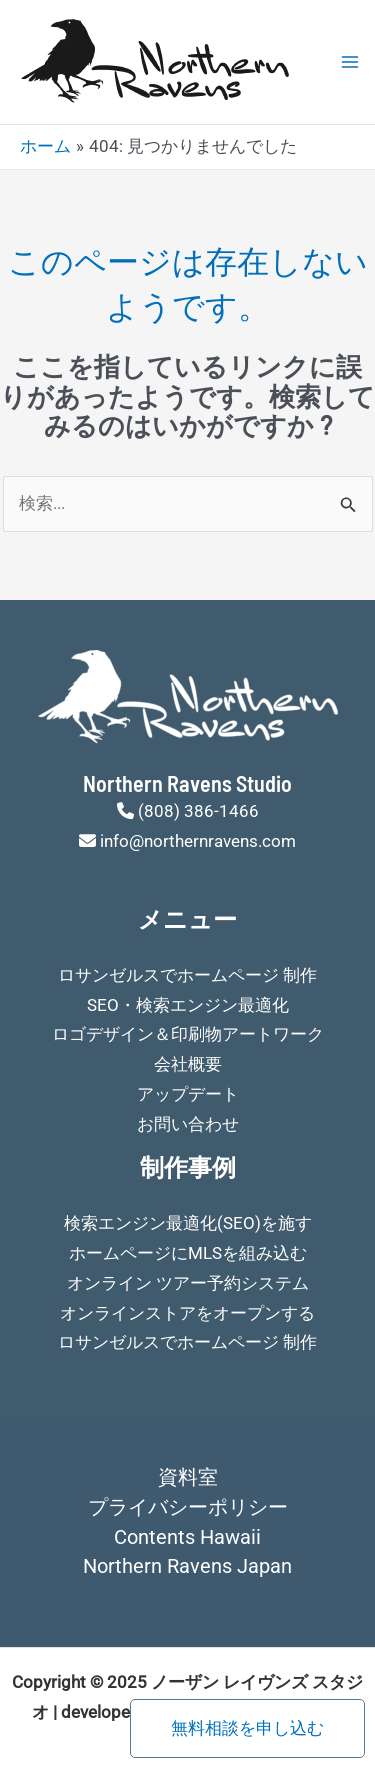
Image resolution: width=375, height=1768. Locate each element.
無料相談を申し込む (247, 1728)
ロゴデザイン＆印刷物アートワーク (188, 1034)
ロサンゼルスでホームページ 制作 (187, 975)
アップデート (188, 1094)
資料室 (188, 1477)
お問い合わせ (188, 1124)
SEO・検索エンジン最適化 (188, 1005)
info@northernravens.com (198, 841)
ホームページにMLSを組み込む (188, 1253)
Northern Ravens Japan (187, 1566)
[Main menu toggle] (350, 62)
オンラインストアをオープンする (187, 1313)
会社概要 (188, 1064)
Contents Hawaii (187, 1537)
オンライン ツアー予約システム (188, 1283)
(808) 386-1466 (198, 811)
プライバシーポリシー (188, 1507)
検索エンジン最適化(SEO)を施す (188, 1223)
